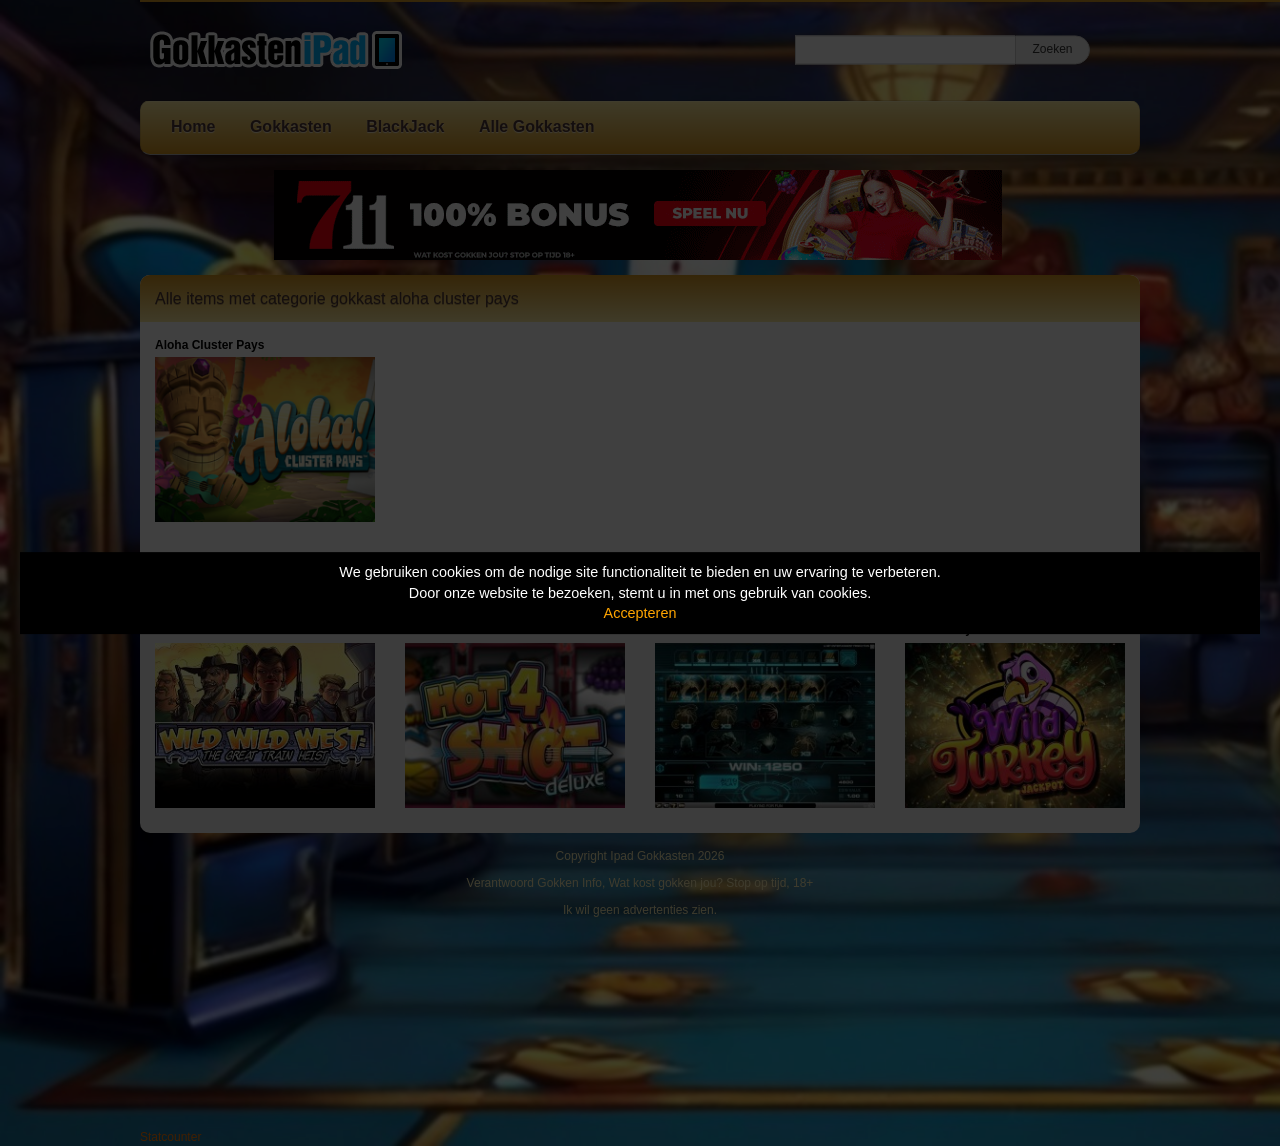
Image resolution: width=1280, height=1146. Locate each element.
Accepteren (640, 613)
